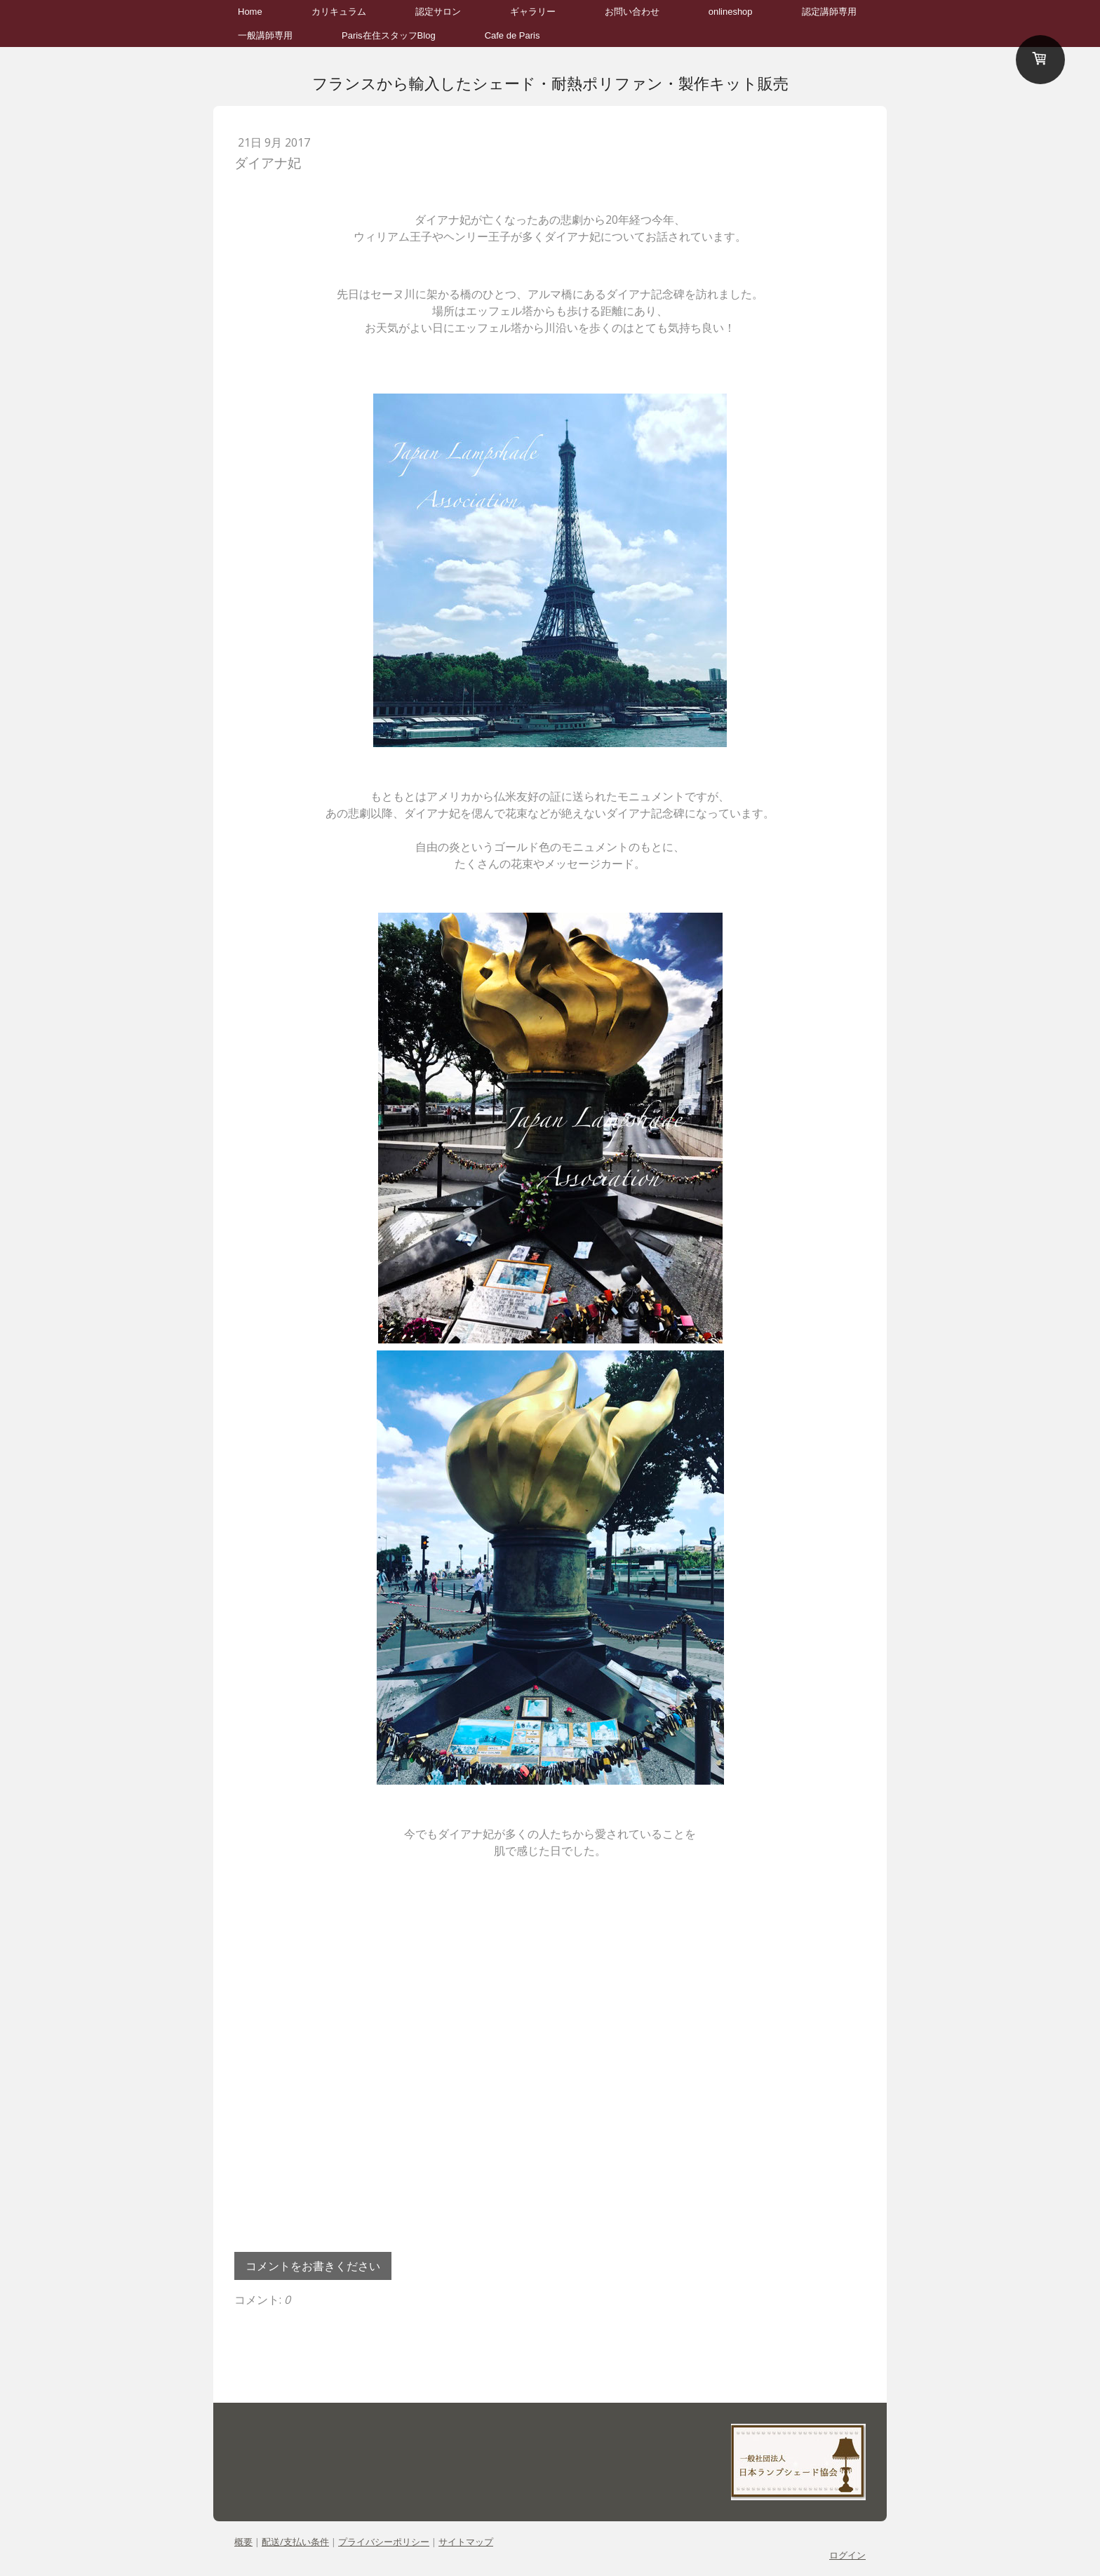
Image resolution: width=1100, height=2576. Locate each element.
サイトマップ (465, 2541)
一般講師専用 (265, 35)
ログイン (847, 2555)
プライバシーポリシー (383, 2541)
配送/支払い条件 (295, 2541)
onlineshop (731, 11)
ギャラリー (533, 11)
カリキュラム (338, 11)
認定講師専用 (829, 11)
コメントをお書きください (313, 2266)
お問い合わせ (632, 11)
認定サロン (438, 11)
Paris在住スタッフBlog (389, 35)
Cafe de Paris (512, 35)
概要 (243, 2541)
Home (250, 11)
